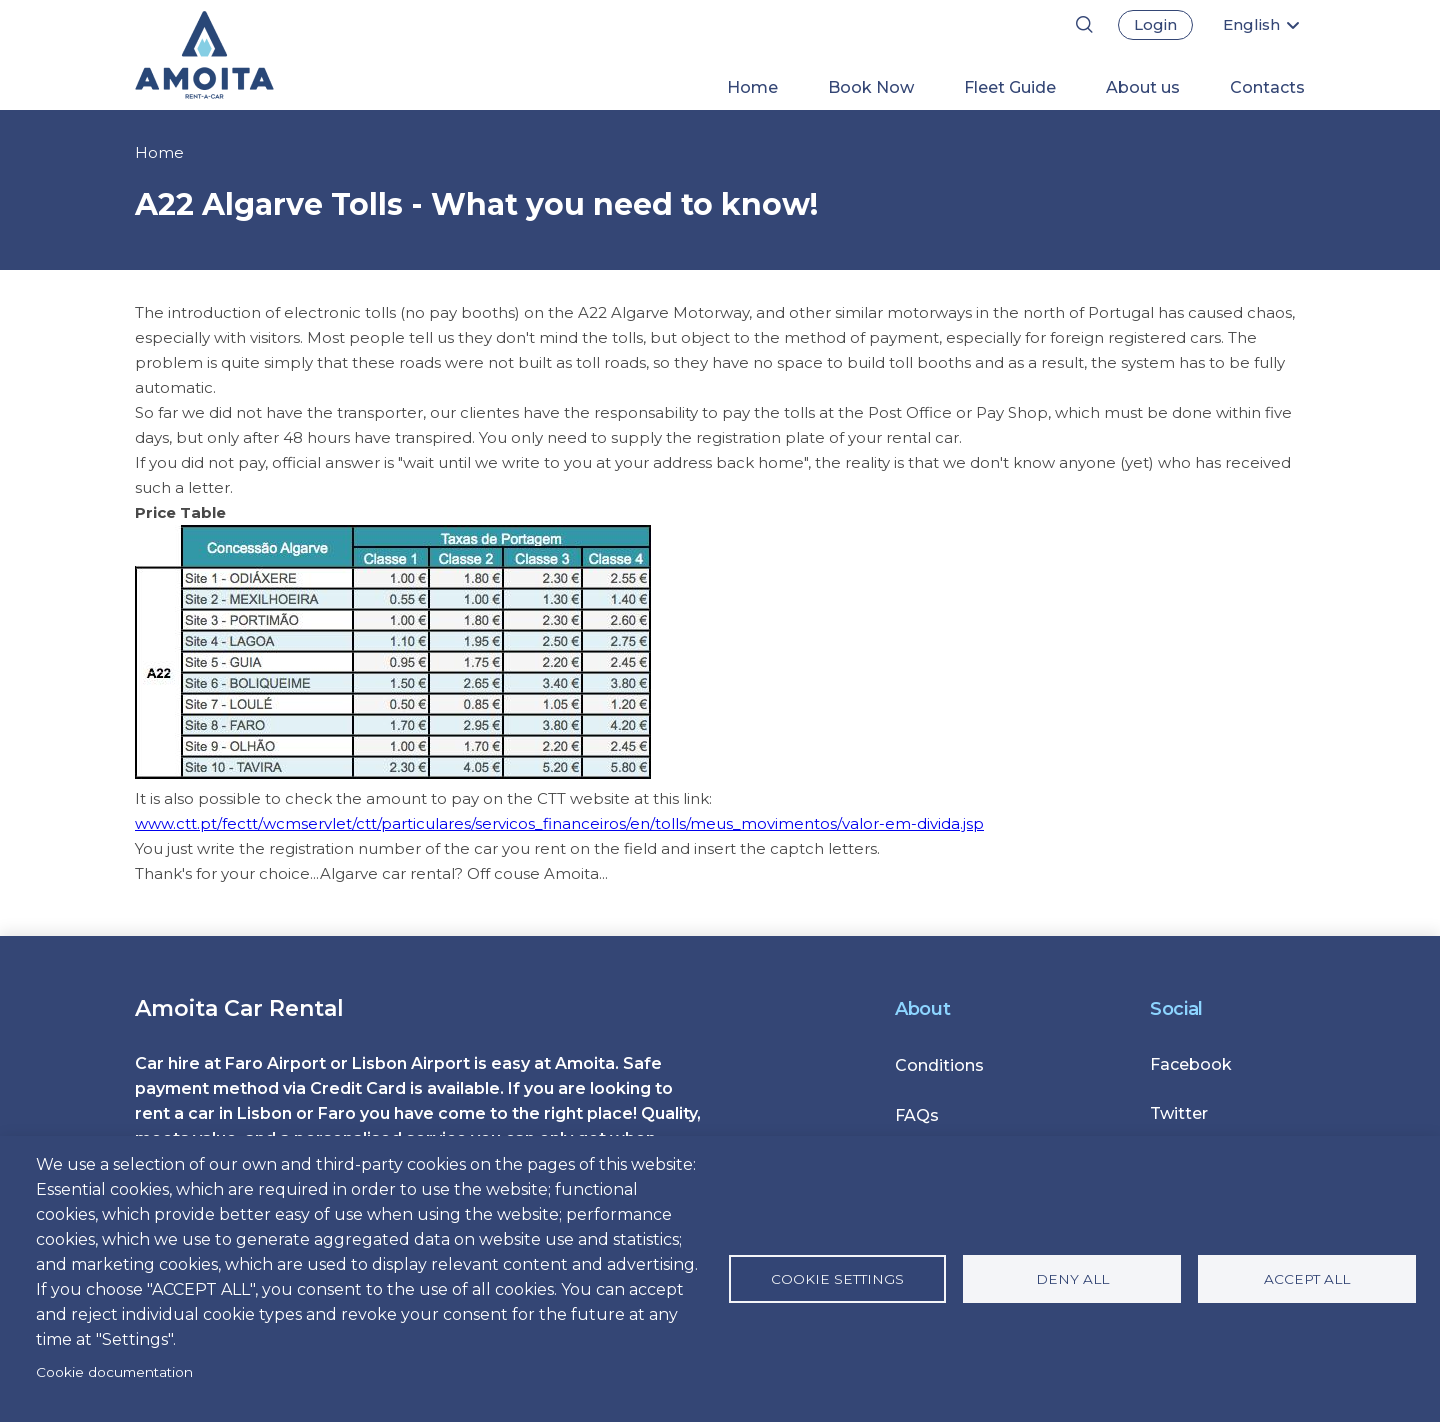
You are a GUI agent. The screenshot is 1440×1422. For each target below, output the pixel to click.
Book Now (871, 87)
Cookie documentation (114, 1372)
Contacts (1267, 87)
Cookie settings (837, 1279)
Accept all (1307, 1279)
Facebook (1191, 1064)
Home (752, 87)
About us (1143, 87)
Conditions (939, 1065)
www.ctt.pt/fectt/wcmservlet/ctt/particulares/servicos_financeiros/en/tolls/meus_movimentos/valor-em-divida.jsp (559, 823)
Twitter (1179, 1113)
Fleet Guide (1010, 87)
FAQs (917, 1115)
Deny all (1072, 1279)
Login (1155, 24)
